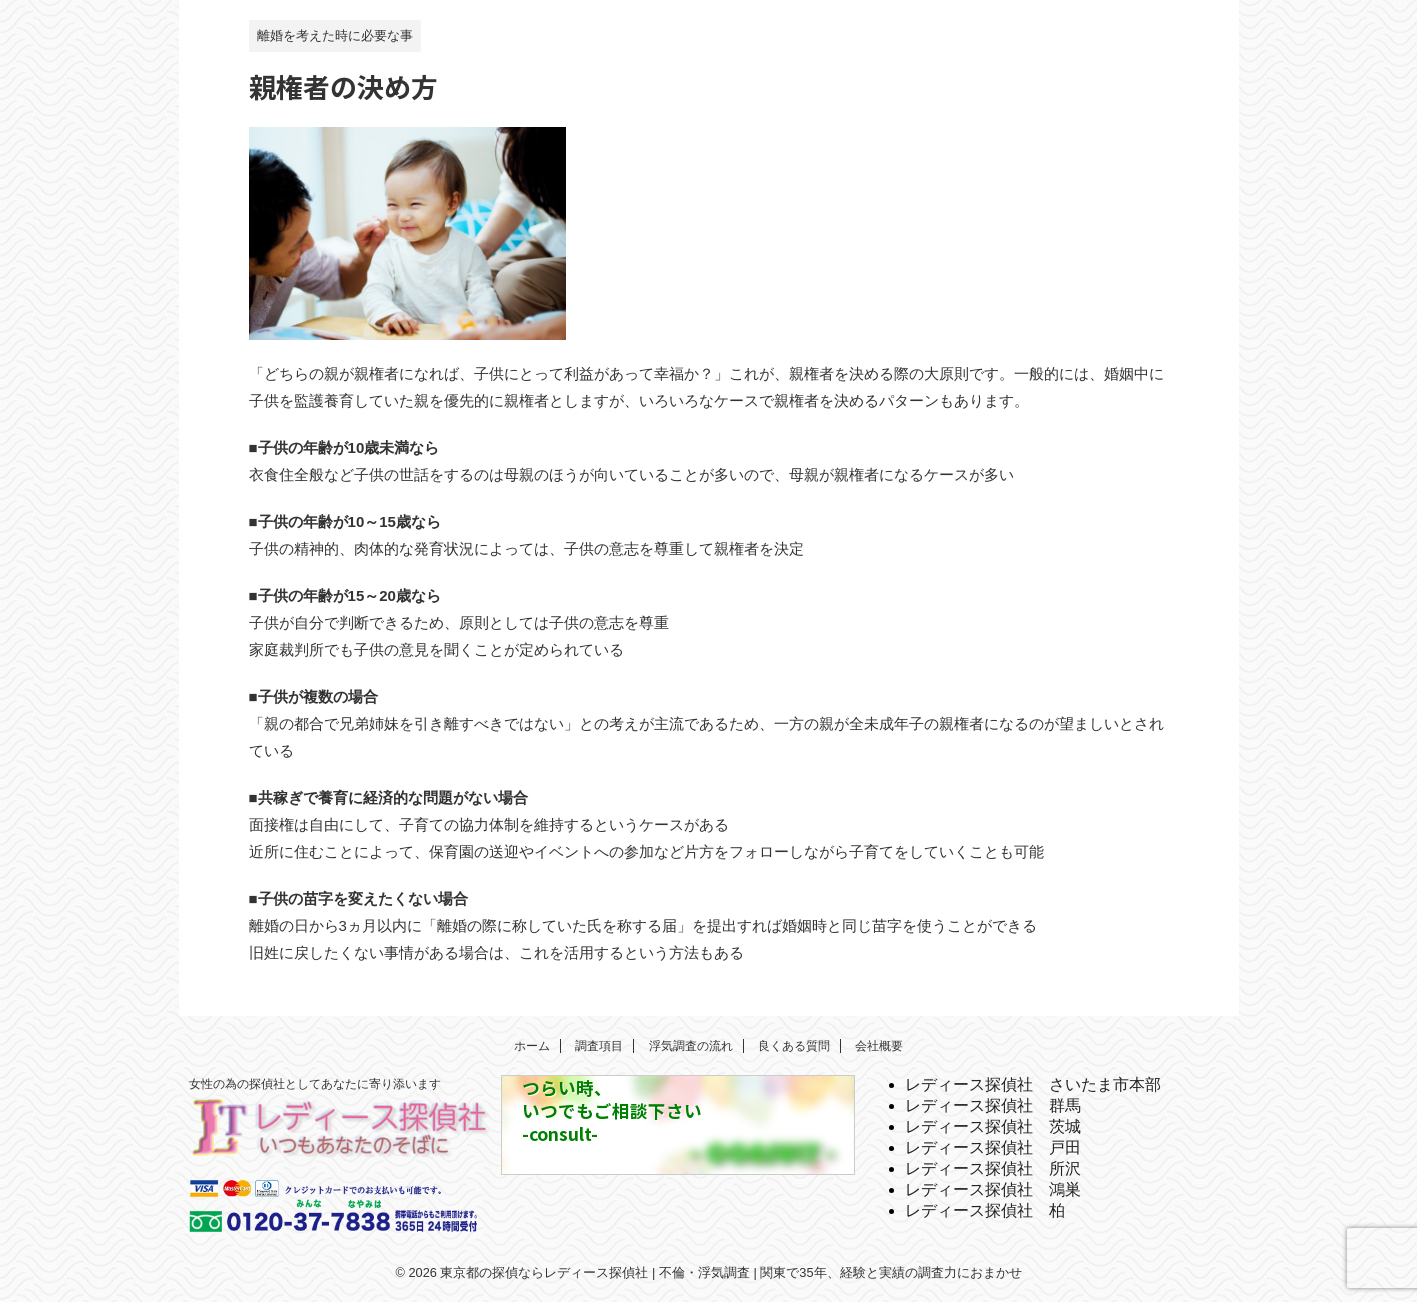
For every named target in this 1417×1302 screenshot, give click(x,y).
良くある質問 (794, 1046)
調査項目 (599, 1046)
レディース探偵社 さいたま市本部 (1033, 1084)
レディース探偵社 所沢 (993, 1168)
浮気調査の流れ (691, 1046)
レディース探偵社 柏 (985, 1210)
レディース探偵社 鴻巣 (993, 1189)
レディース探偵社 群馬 (993, 1105)
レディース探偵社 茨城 (993, 1126)
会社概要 (879, 1046)
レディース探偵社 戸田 (993, 1147)
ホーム (532, 1046)
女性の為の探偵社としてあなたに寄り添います (315, 1084)
